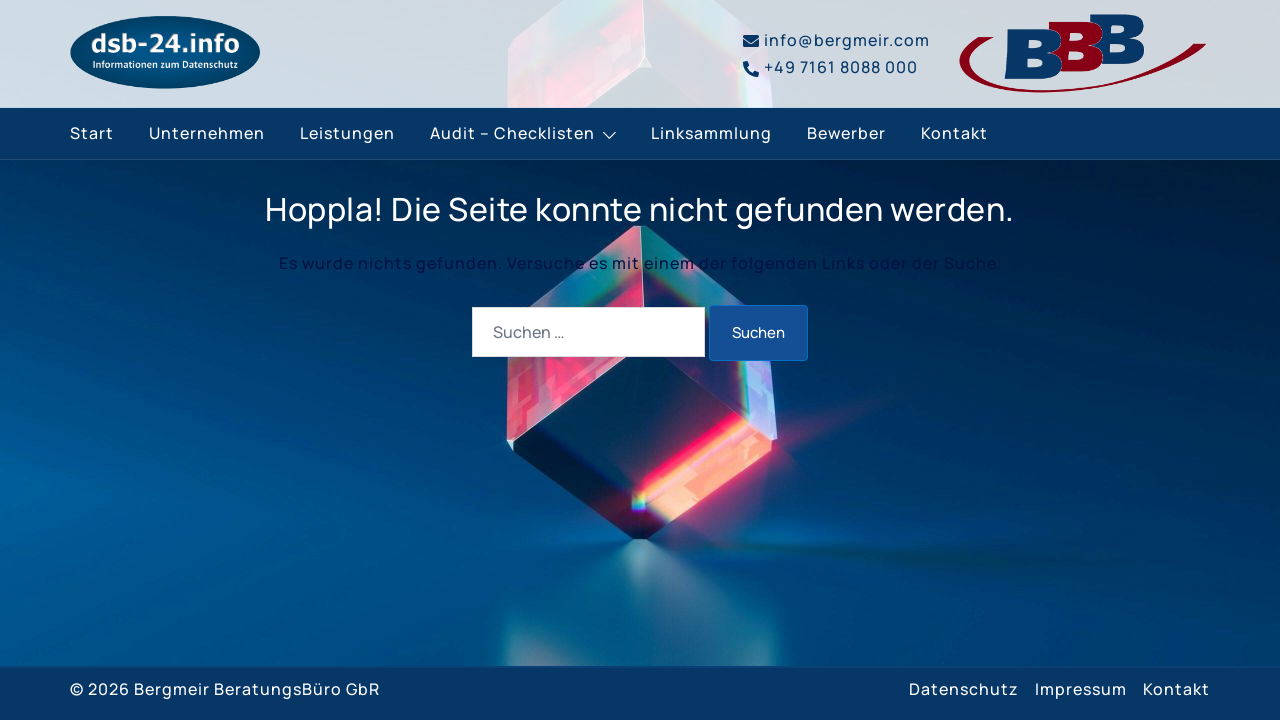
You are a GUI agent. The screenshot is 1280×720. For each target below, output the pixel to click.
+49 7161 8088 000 (830, 67)
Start (92, 133)
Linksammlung (711, 133)
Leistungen (347, 133)
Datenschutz (964, 689)
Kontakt (954, 133)
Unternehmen (207, 133)
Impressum (1081, 689)
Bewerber (846, 133)
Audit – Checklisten (512, 133)
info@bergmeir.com (836, 40)
